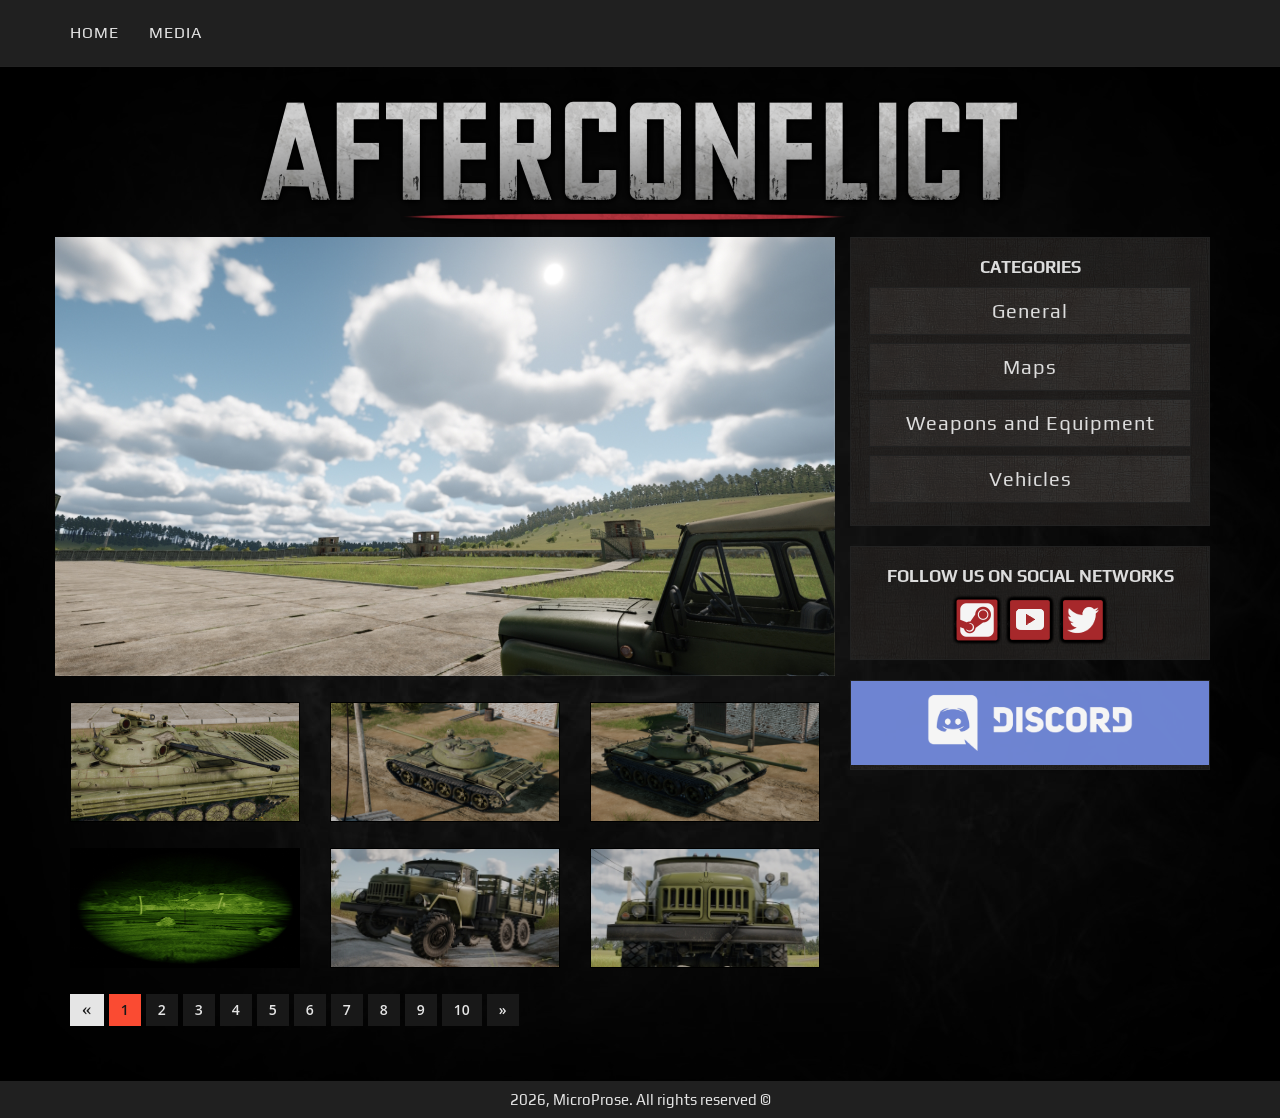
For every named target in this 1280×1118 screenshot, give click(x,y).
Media (175, 32)
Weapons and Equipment (1030, 422)
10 (462, 1009)
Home (94, 32)
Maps (1030, 366)
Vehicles (1030, 478)
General (1030, 310)
